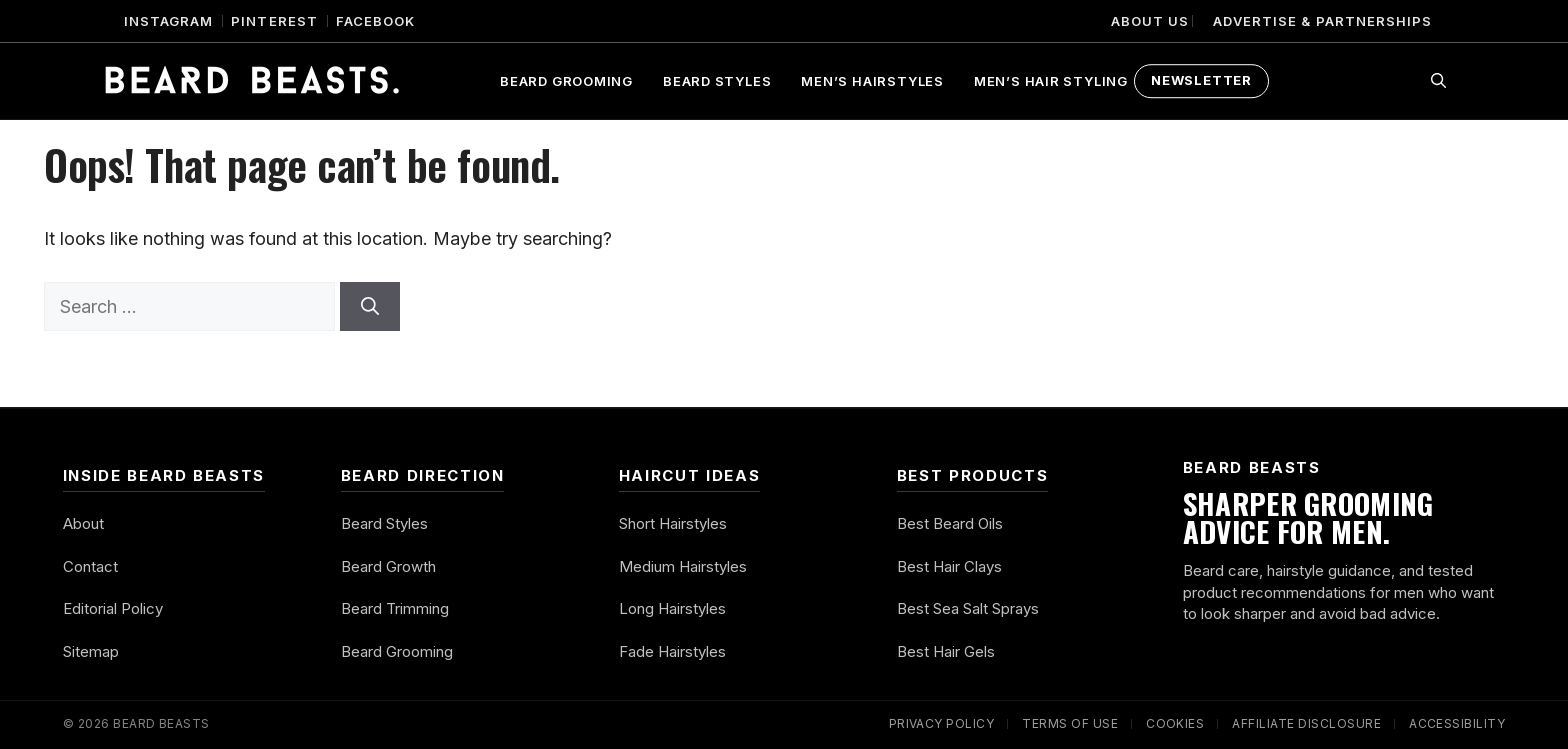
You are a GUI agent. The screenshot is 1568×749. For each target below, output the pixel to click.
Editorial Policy (113, 608)
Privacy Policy (942, 723)
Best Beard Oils (950, 523)
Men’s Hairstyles (872, 81)
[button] (1438, 81)
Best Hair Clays (949, 566)
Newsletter (1201, 80)
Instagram (168, 21)
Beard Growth (388, 566)
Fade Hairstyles (672, 651)
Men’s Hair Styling (1051, 81)
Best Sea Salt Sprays (968, 608)
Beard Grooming (566, 81)
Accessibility (1457, 723)
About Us (1150, 21)
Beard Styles (717, 81)
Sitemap (91, 651)
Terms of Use (1070, 723)
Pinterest (274, 21)
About (83, 523)
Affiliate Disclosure (1306, 723)
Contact (90, 566)
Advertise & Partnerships (1322, 21)
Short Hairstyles (673, 523)
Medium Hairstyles (683, 566)
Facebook (375, 21)
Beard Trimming (395, 608)
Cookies (1175, 723)
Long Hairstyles (672, 608)
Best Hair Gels (946, 651)
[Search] (370, 306)
